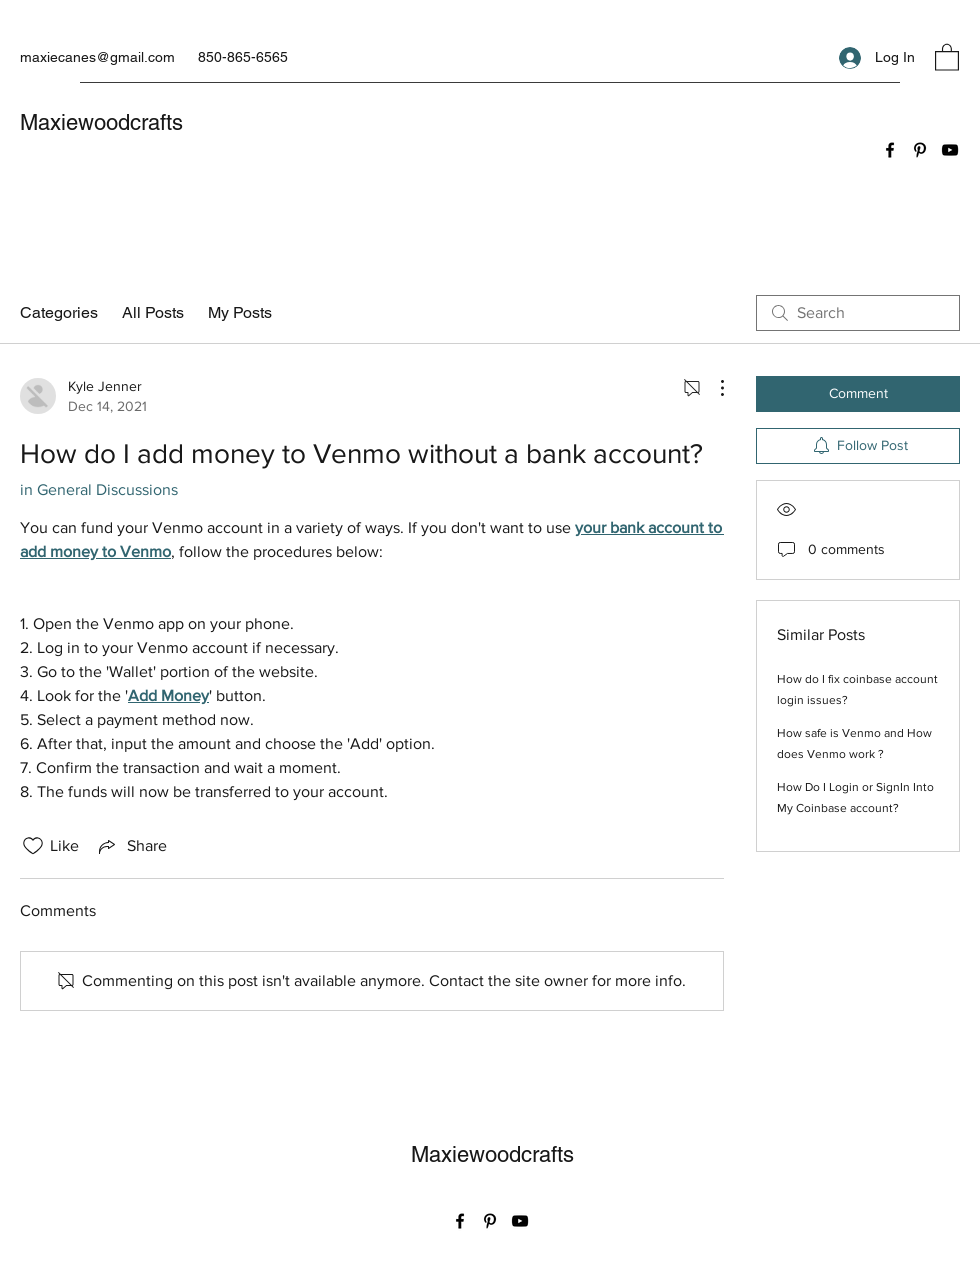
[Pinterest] (920, 150)
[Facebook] (890, 150)
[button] (947, 56)
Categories (59, 312)
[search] (858, 313)
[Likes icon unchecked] (33, 846)
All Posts (153, 312)
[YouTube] (950, 150)
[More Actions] (712, 388)
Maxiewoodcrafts (101, 122)
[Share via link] (131, 846)
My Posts (240, 312)
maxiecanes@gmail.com (97, 57)
